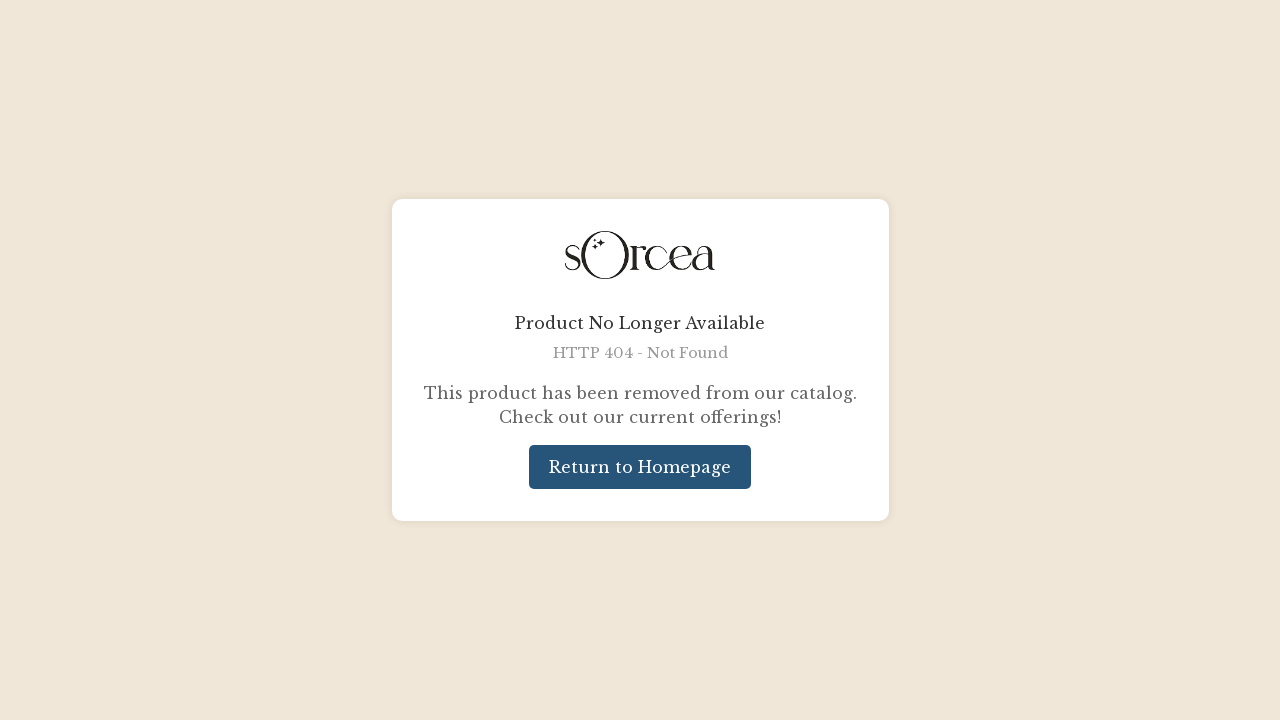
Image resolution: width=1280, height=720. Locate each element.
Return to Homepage (640, 467)
